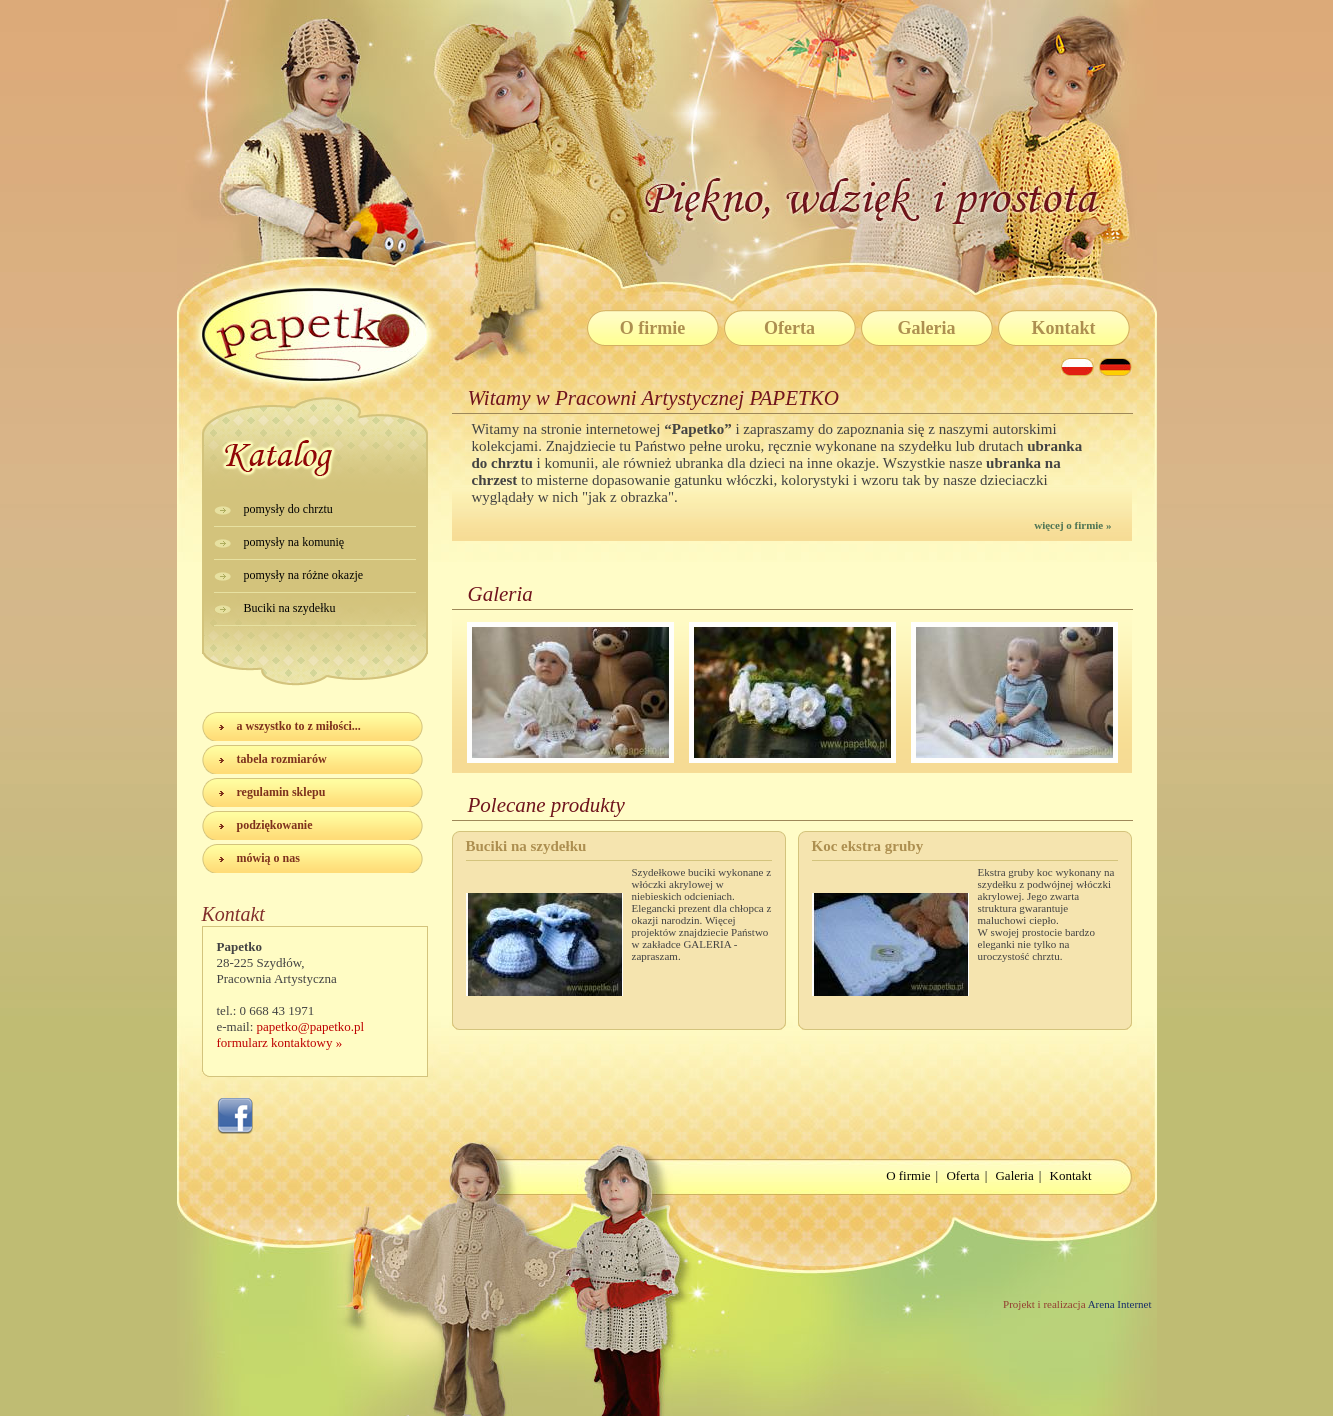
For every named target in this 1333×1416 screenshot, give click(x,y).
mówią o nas (268, 858)
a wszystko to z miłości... (299, 726)
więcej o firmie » (1072, 525)
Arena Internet (1119, 1304)
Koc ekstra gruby (868, 846)
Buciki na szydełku (290, 608)
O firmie (652, 328)
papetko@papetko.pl (311, 1026)
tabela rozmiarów (282, 759)
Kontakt (1063, 328)
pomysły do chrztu (288, 509)
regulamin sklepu (281, 792)
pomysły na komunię (294, 542)
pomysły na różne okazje (304, 575)
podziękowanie (275, 825)
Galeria (927, 328)
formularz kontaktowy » (280, 1042)
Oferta (789, 328)
